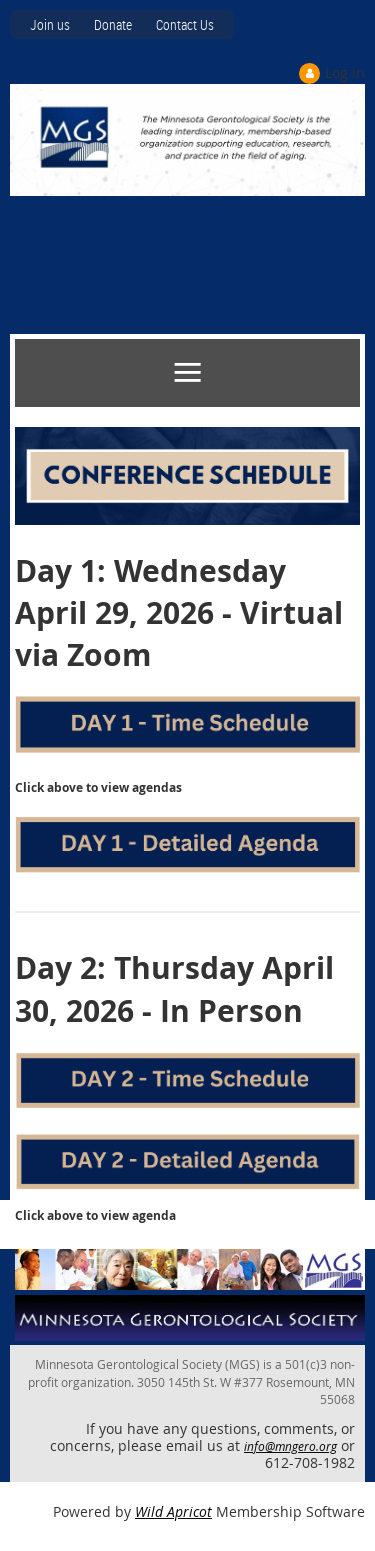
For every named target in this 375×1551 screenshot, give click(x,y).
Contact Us (185, 24)
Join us (50, 24)
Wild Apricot (173, 1511)
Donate (113, 24)
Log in (345, 72)
